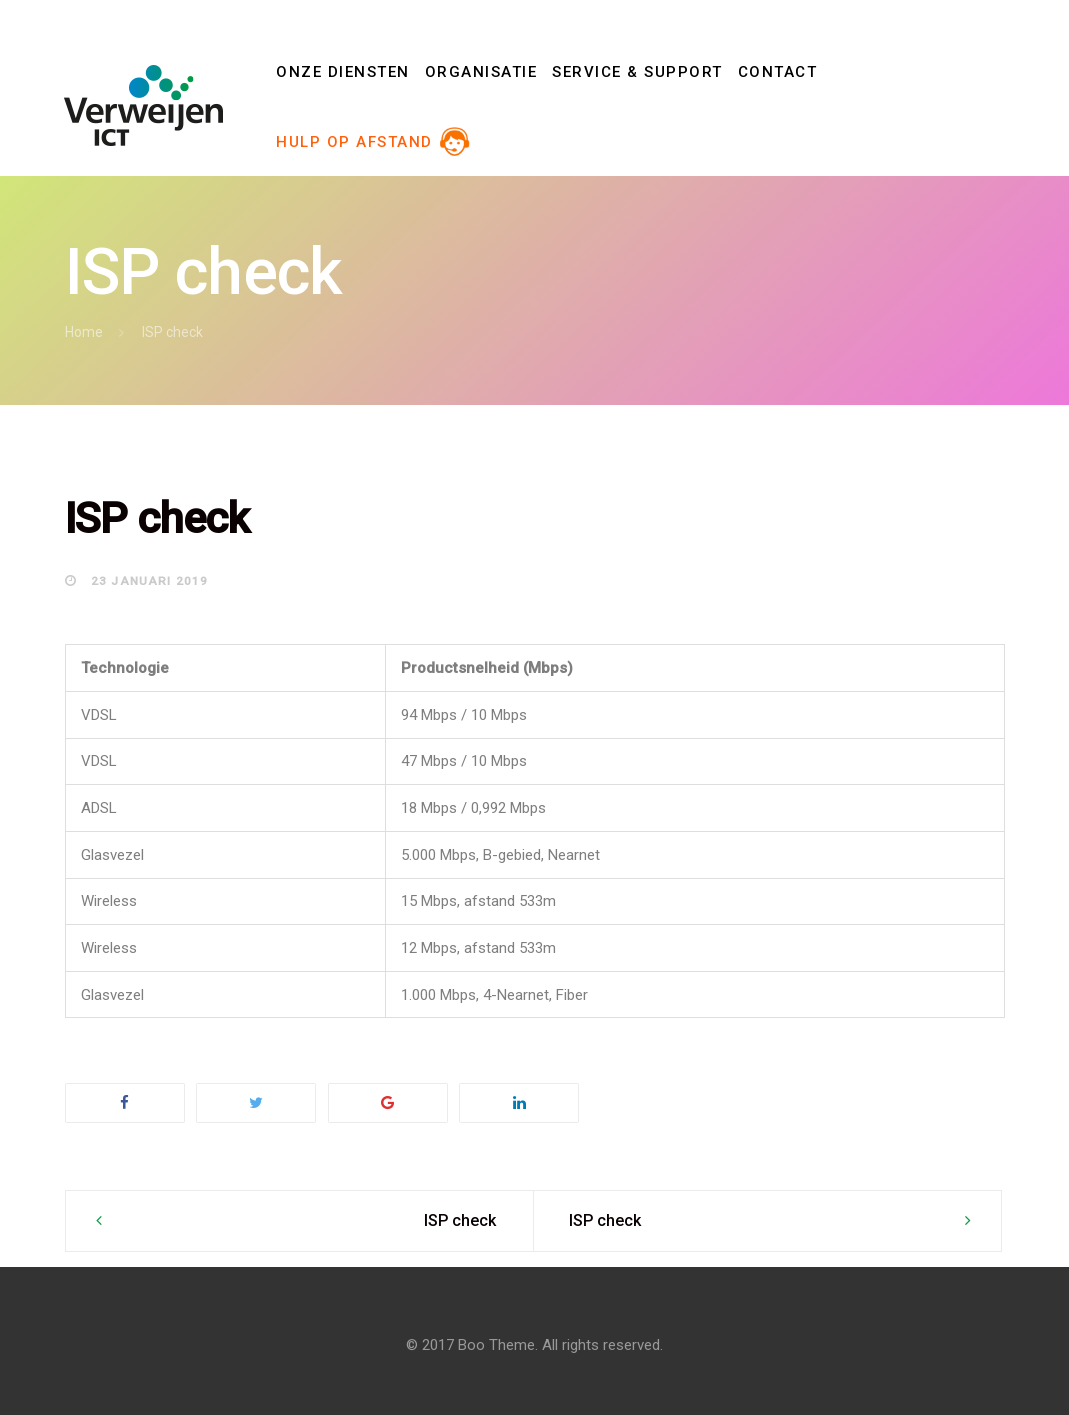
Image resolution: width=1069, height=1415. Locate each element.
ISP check (460, 1220)
